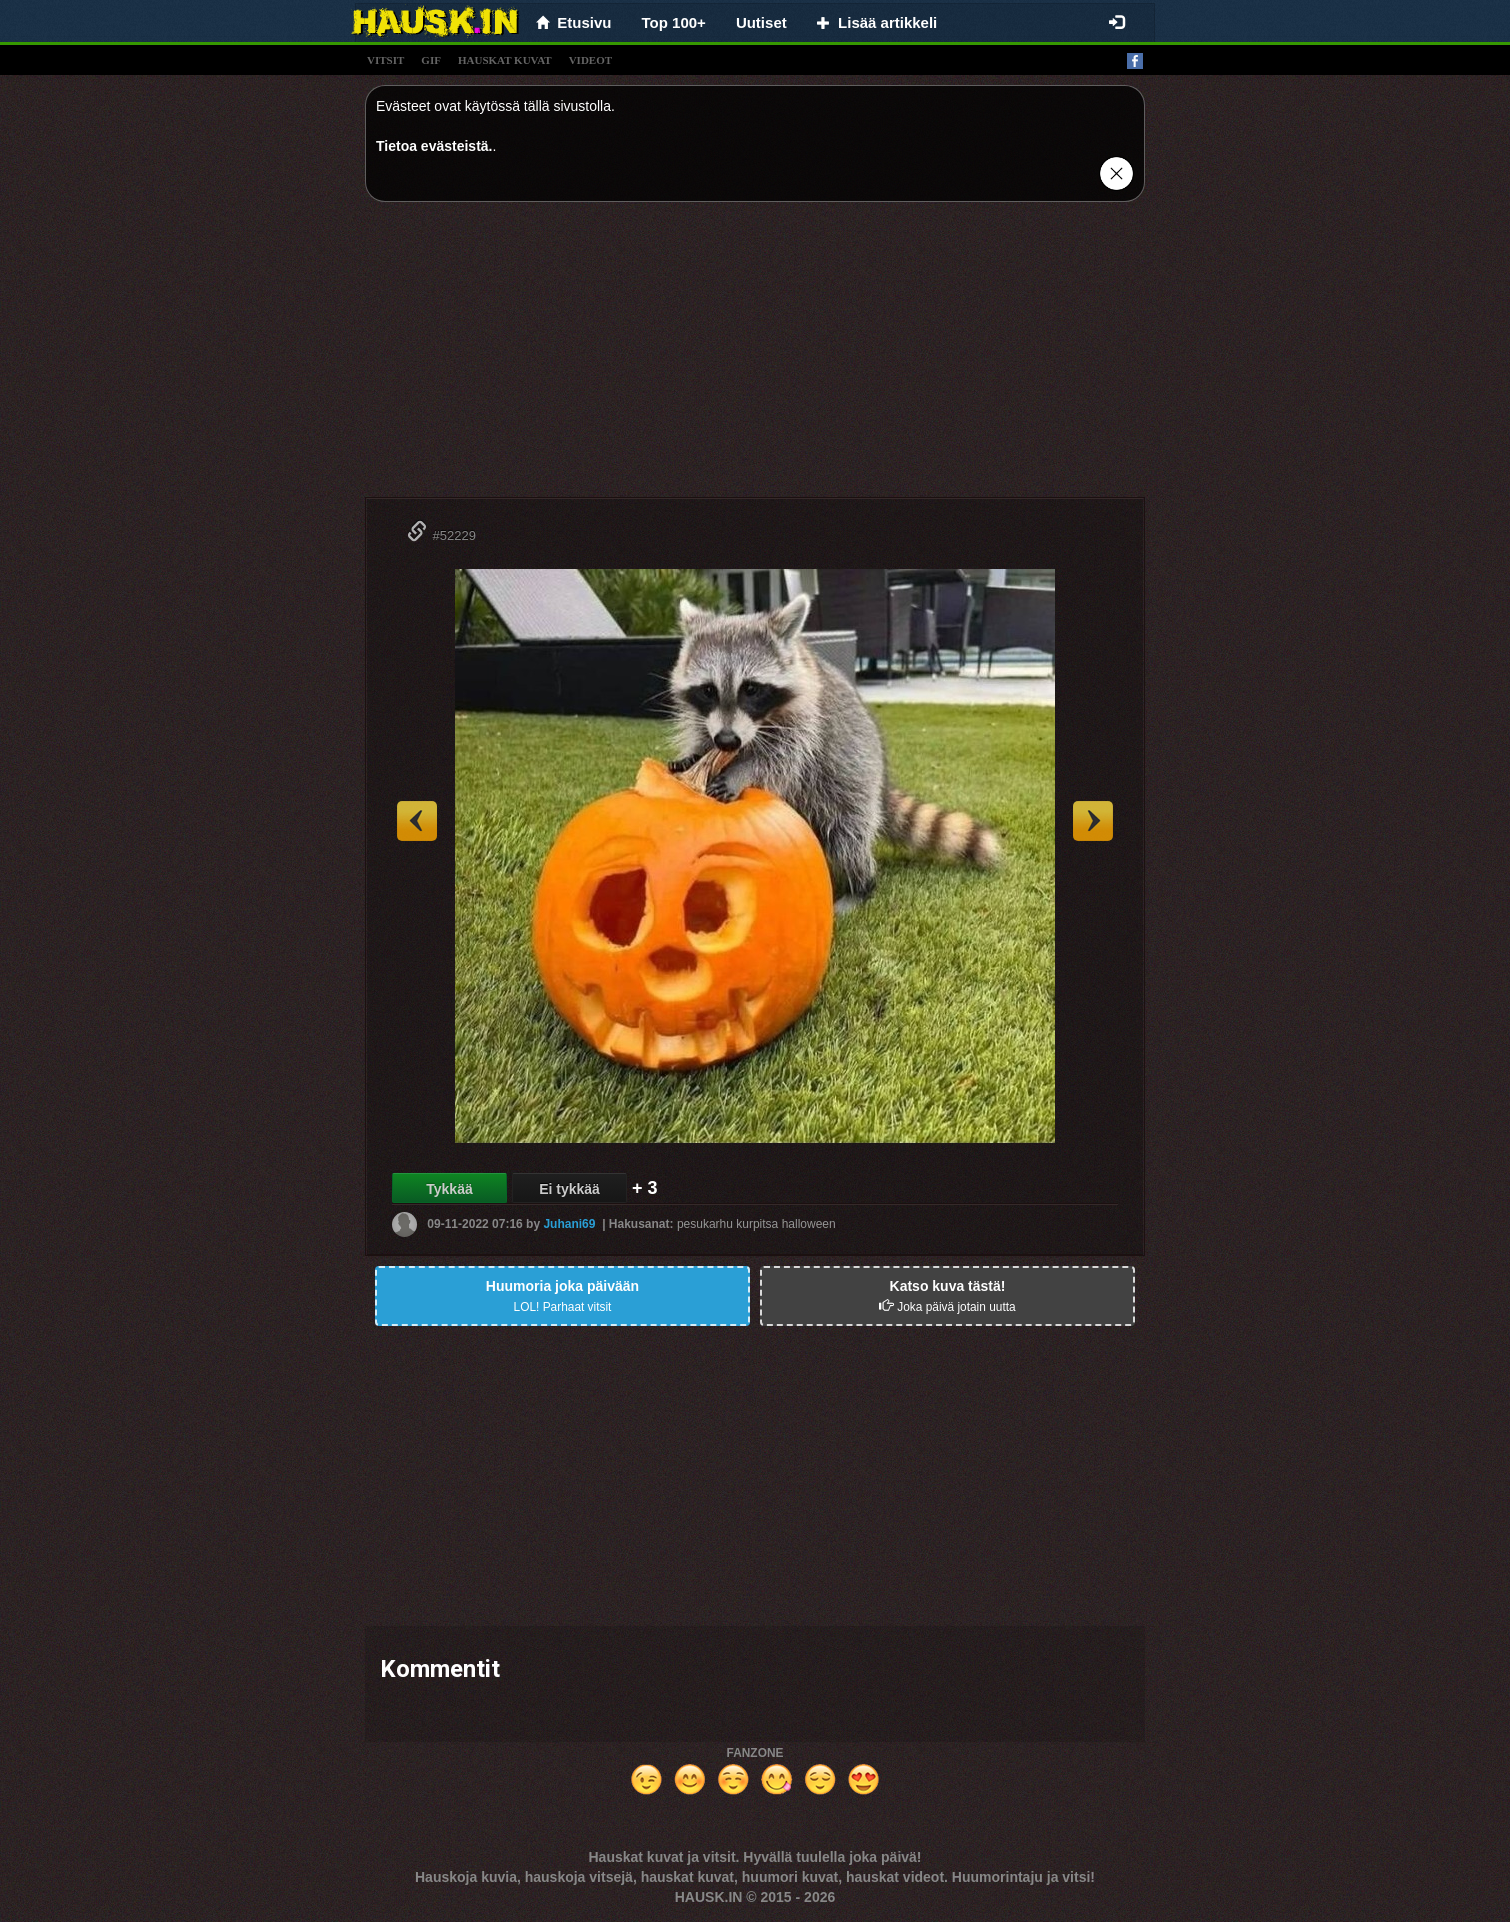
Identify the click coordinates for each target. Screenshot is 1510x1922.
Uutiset (761, 22)
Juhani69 (569, 1224)
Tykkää (449, 1189)
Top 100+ (674, 22)
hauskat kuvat (505, 60)
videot (590, 60)
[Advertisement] (755, 357)
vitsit (385, 60)
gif (431, 60)
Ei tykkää (569, 1189)
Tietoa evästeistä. (434, 146)
